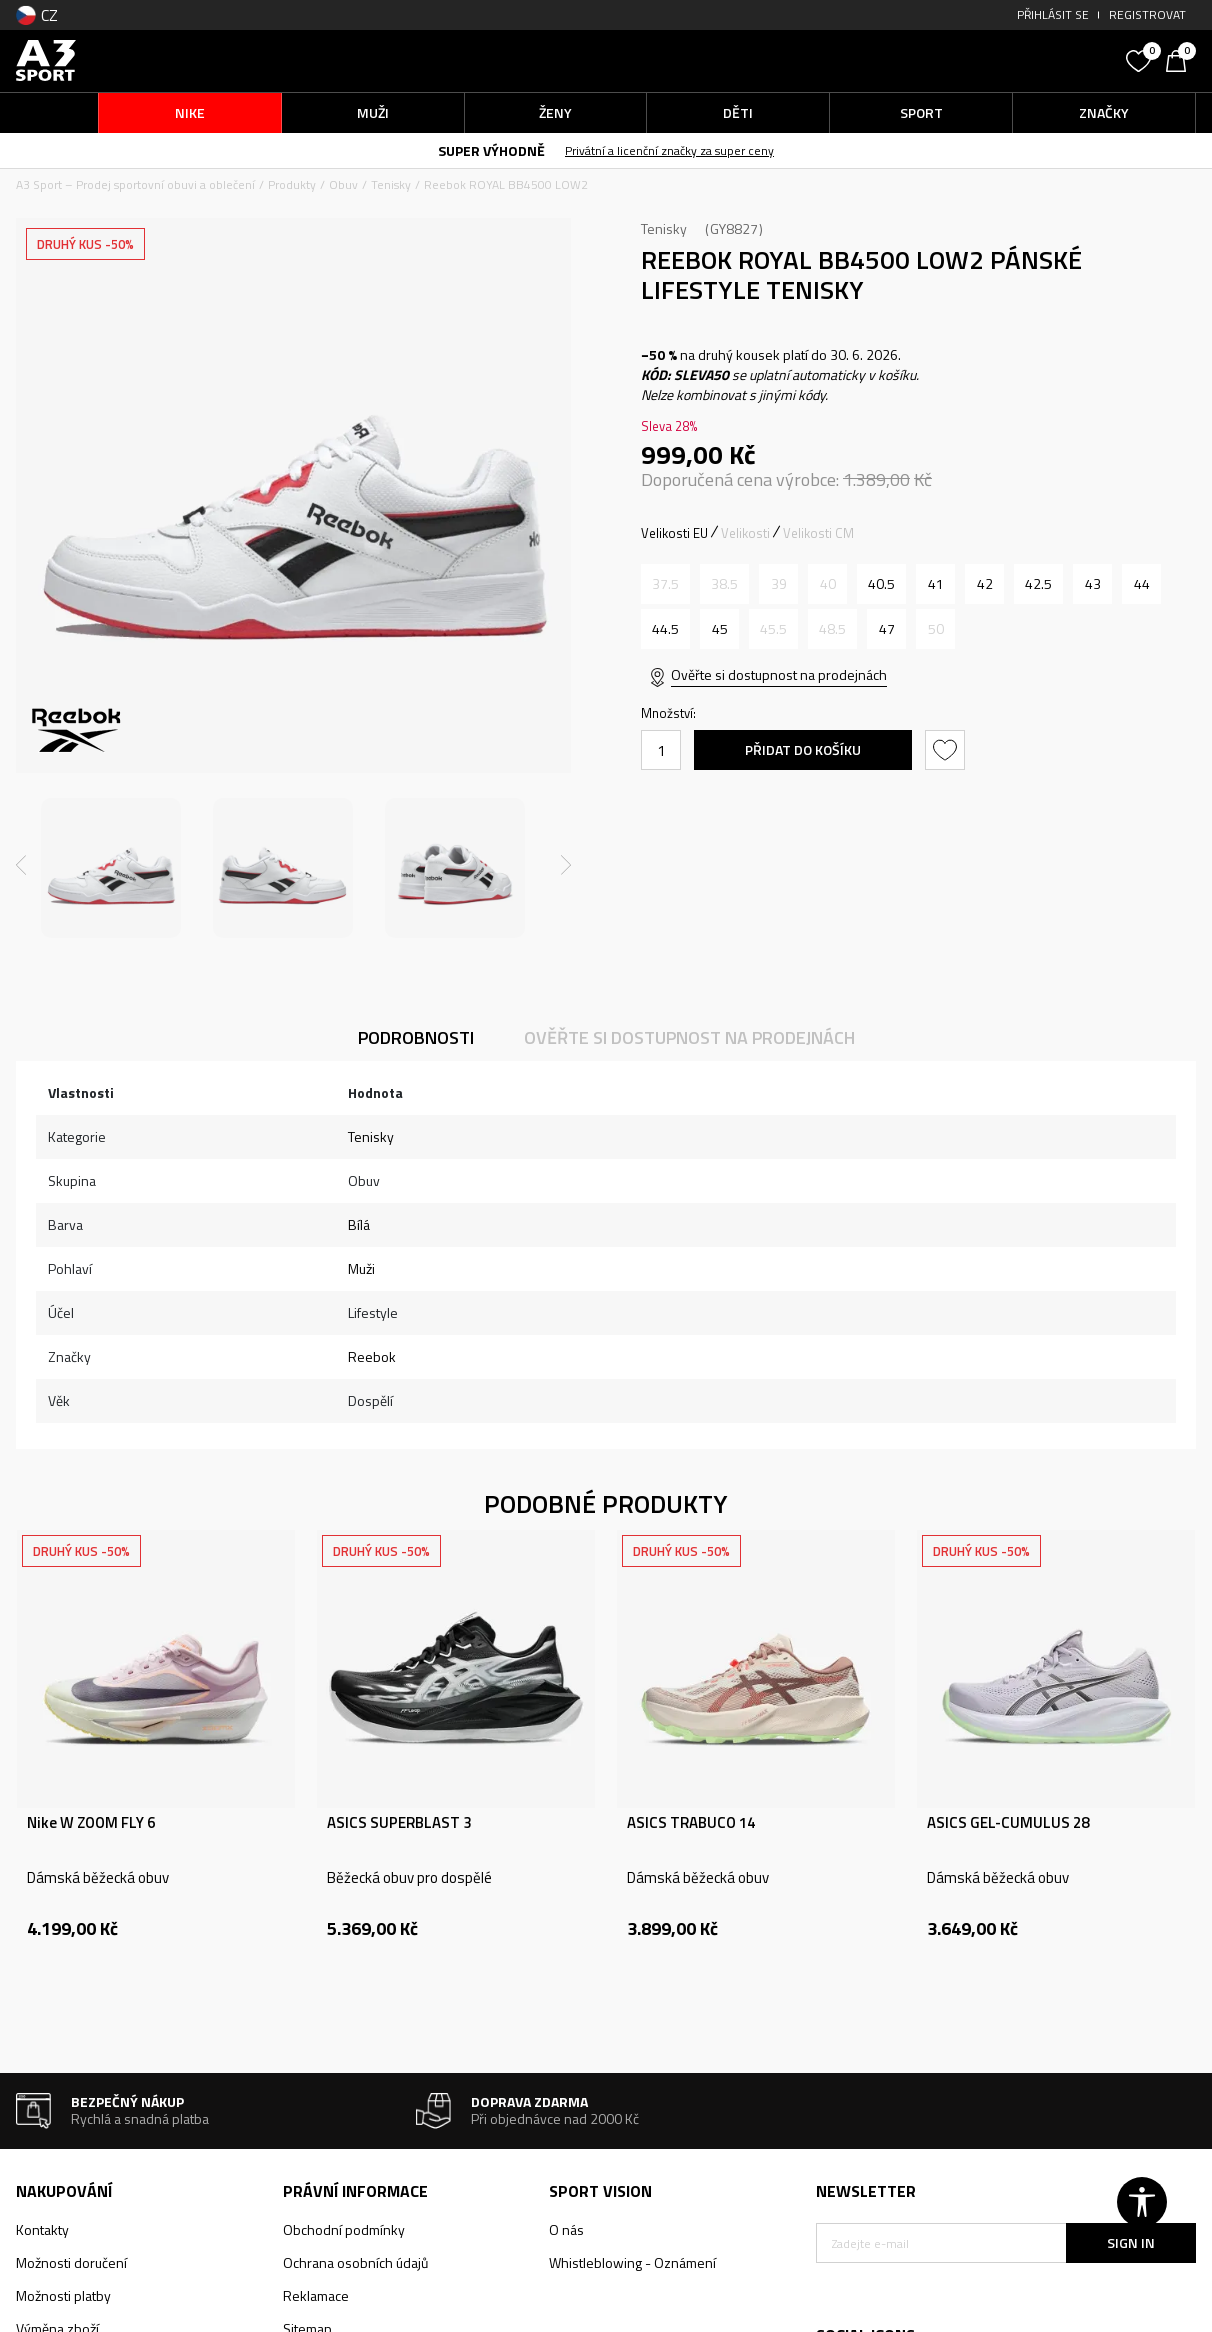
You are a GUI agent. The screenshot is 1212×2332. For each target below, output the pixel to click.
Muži (361, 1268)
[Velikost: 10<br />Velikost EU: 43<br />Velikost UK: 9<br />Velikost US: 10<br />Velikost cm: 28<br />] (1092, 584)
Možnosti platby (63, 2295)
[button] (966, 60)
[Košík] (1181, 59)
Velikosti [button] (745, 533)
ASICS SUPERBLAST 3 (399, 1823)
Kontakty (42, 2229)
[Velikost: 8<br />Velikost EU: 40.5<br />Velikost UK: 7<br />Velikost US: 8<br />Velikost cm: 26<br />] (881, 584)
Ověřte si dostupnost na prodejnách (779, 674)
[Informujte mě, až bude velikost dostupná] (665, 584)
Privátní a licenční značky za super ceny (669, 150)
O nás (566, 2229)
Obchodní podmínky (344, 2229)
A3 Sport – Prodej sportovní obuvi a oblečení (135, 184)
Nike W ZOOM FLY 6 (91, 1823)
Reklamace (316, 2295)
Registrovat (1147, 14)
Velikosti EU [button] (674, 533)
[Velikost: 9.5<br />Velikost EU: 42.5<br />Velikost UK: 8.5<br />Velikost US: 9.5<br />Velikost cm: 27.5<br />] (1038, 584)
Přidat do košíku (803, 749)
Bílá (359, 1224)
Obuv (343, 184)
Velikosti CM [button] (818, 533)
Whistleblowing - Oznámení (632, 2262)
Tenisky (391, 184)
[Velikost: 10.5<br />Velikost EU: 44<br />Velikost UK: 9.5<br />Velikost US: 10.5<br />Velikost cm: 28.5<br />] (1141, 584)
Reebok (372, 1356)
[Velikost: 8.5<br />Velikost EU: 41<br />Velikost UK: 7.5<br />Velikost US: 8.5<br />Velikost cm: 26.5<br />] (935, 584)
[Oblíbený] (1141, 59)
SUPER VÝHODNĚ (491, 150)
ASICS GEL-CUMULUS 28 (1008, 1823)
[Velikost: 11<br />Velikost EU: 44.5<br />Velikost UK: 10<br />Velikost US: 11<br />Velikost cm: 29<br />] (665, 629)
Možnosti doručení (71, 2262)
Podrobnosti (416, 1037)
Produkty (292, 184)
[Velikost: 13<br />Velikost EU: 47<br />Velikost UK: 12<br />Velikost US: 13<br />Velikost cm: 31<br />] (886, 629)
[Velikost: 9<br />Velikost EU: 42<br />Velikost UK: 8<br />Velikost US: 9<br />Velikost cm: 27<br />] (984, 584)
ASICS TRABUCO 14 (691, 1823)
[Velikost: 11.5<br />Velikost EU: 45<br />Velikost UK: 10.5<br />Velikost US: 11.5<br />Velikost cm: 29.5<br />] (719, 629)
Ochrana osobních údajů (355, 2262)
